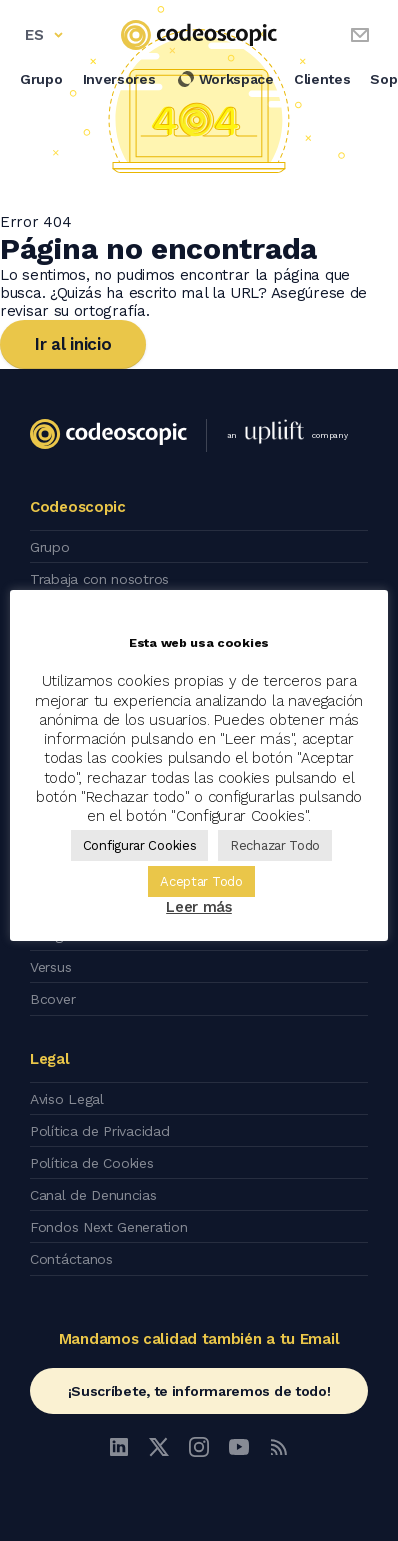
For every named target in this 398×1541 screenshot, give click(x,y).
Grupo (41, 79)
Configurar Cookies (140, 845)
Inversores (119, 79)
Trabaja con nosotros (99, 579)
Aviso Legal (67, 1099)
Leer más (199, 907)
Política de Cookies (91, 1163)
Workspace (225, 79)
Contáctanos (71, 1259)
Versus (50, 967)
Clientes (322, 79)
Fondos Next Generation (108, 1227)
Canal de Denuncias (93, 1195)
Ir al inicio (73, 344)
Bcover (52, 999)
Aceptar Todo (201, 881)
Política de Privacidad (99, 1131)
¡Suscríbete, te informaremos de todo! (199, 1391)
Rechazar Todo (275, 845)
